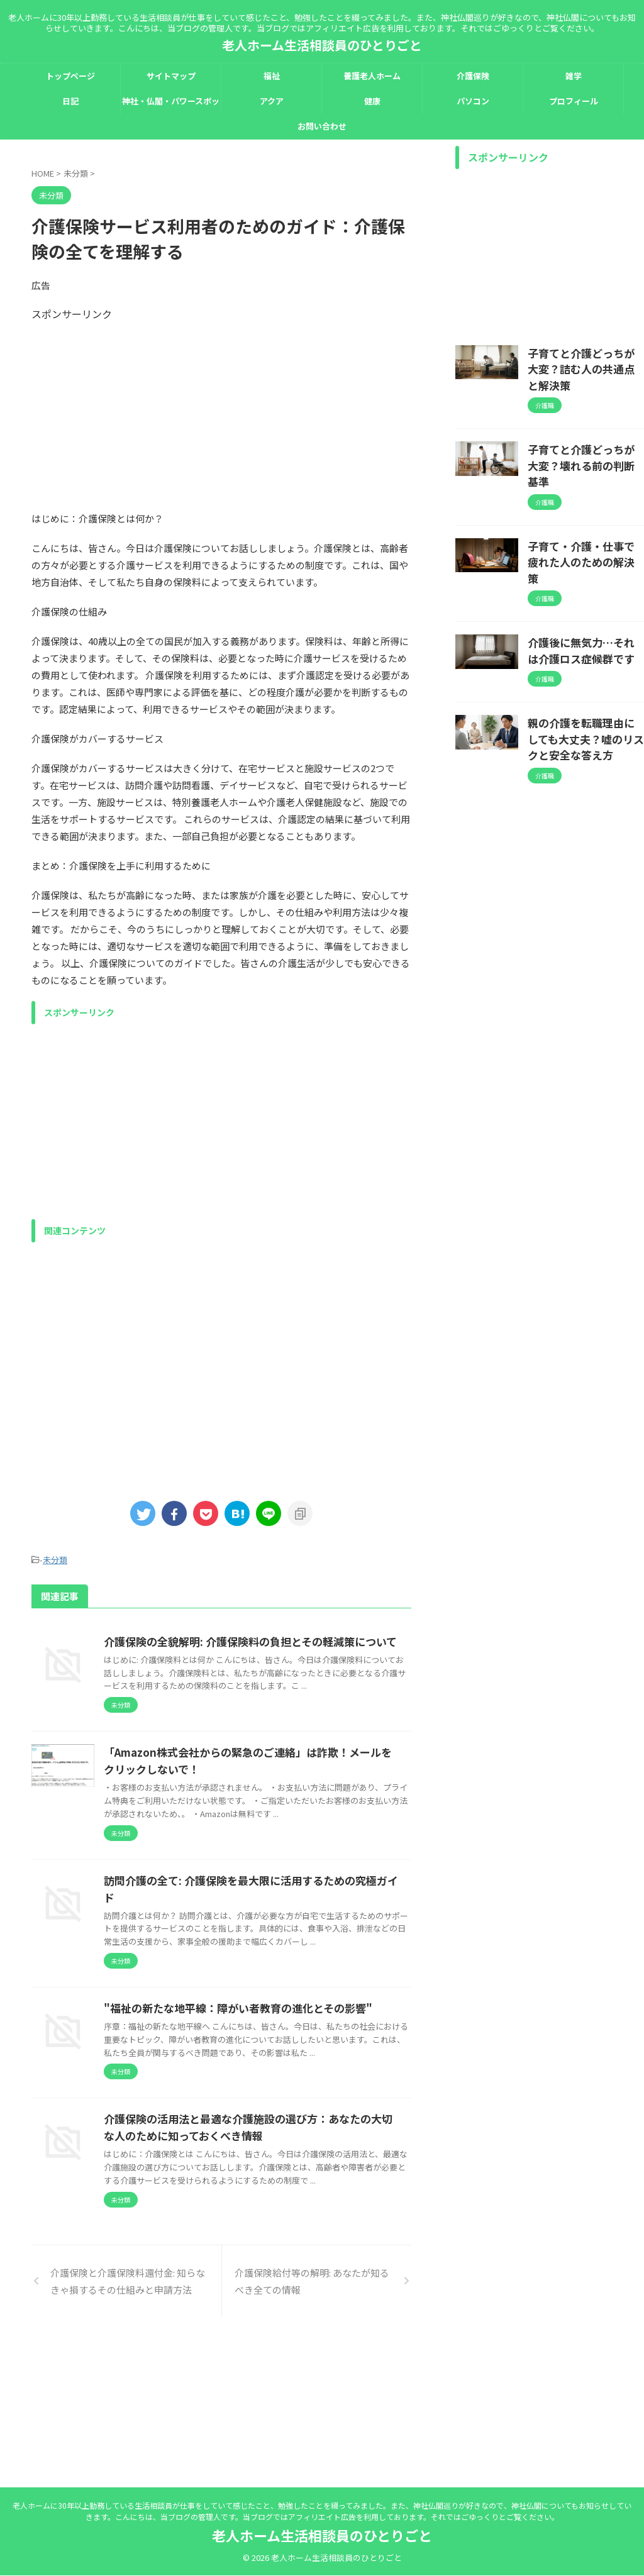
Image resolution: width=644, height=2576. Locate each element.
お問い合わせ (322, 126)
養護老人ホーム (372, 76)
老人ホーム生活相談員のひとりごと (322, 45)
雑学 (573, 76)
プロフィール (573, 101)
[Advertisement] (221, 409)
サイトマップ (171, 76)
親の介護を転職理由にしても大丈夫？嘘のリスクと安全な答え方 (585, 673)
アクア (272, 101)
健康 (372, 101)
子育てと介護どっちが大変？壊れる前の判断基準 (585, 436)
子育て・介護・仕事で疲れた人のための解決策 (585, 512)
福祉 (272, 76)
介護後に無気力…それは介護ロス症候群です (585, 589)
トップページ (70, 76)
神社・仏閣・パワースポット (170, 104)
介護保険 (473, 76)
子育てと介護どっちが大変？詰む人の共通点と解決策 (585, 359)
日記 (70, 101)
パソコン (473, 101)
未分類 (55, 1559)
